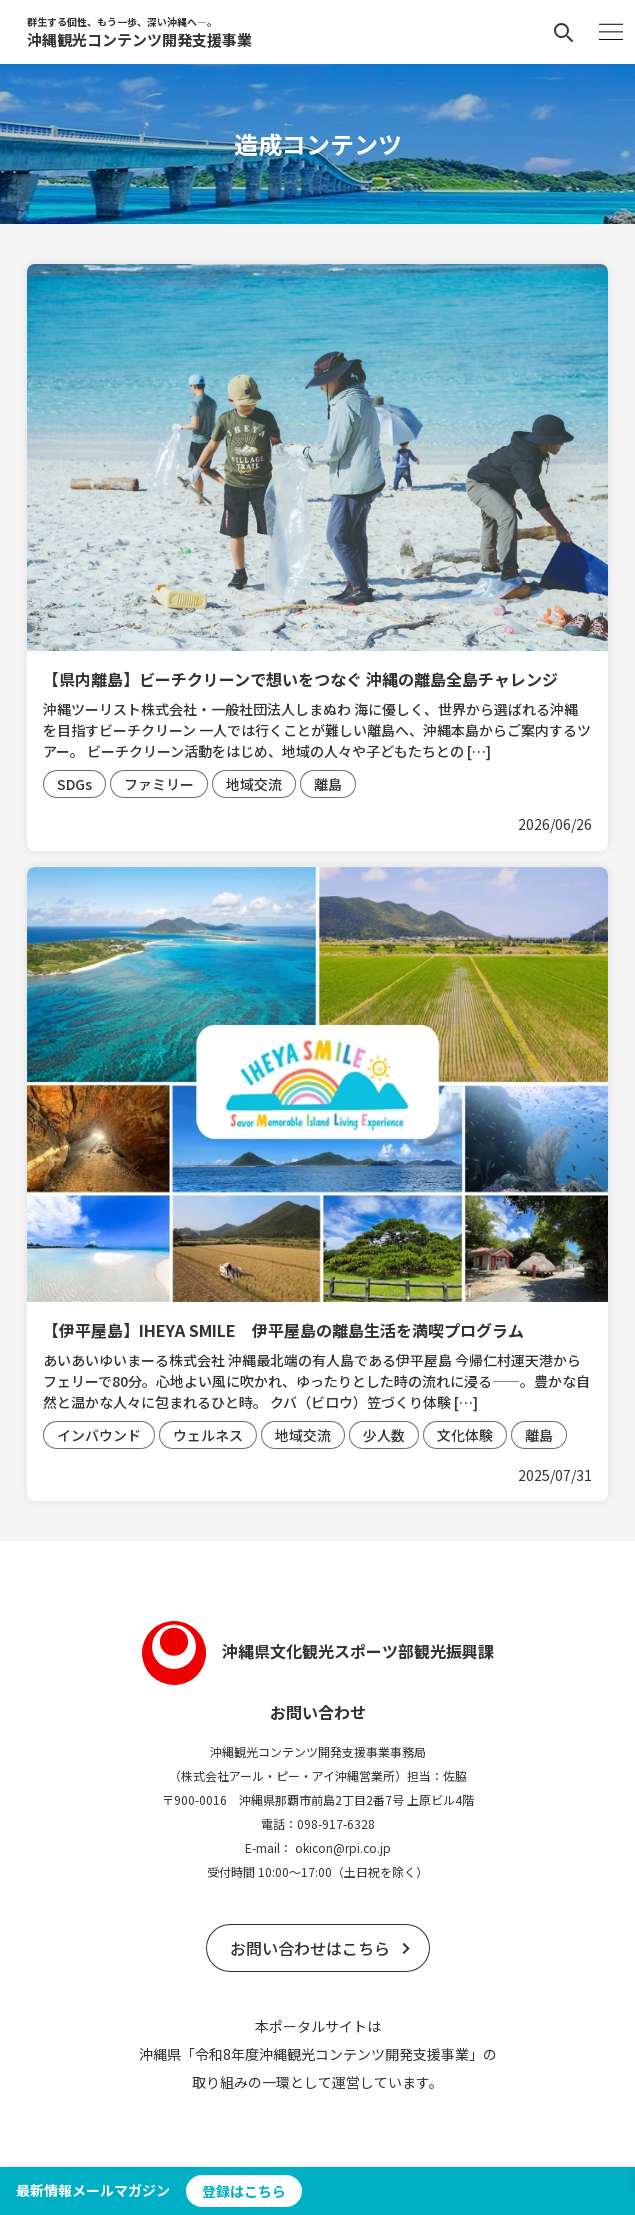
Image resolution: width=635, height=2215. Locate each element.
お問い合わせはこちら (310, 1948)
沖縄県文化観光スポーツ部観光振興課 (318, 1651)
